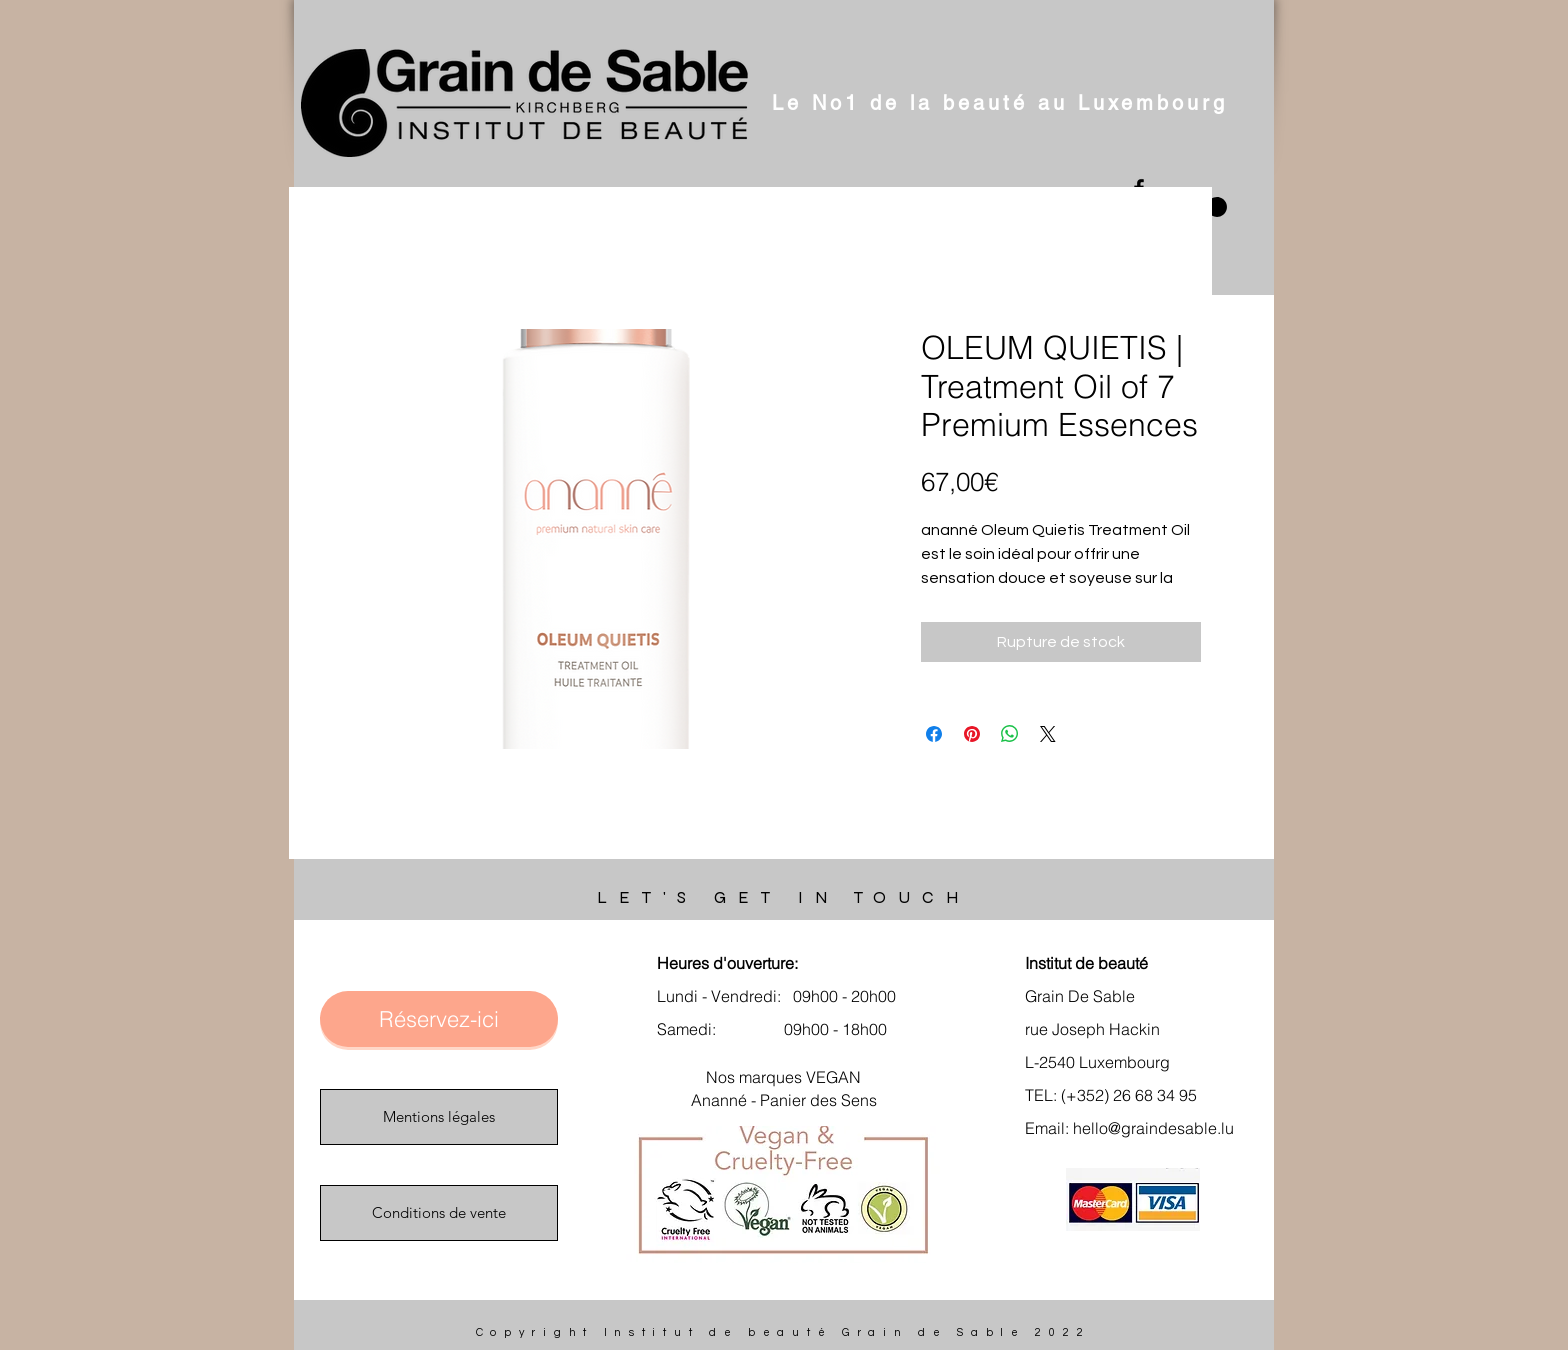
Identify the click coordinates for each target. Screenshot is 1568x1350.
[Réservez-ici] (439, 1019)
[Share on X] (1048, 734)
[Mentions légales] (439, 1117)
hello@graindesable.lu (1153, 1128)
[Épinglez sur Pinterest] (972, 734)
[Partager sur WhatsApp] (1010, 734)
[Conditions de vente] (439, 1213)
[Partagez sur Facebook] (934, 734)
